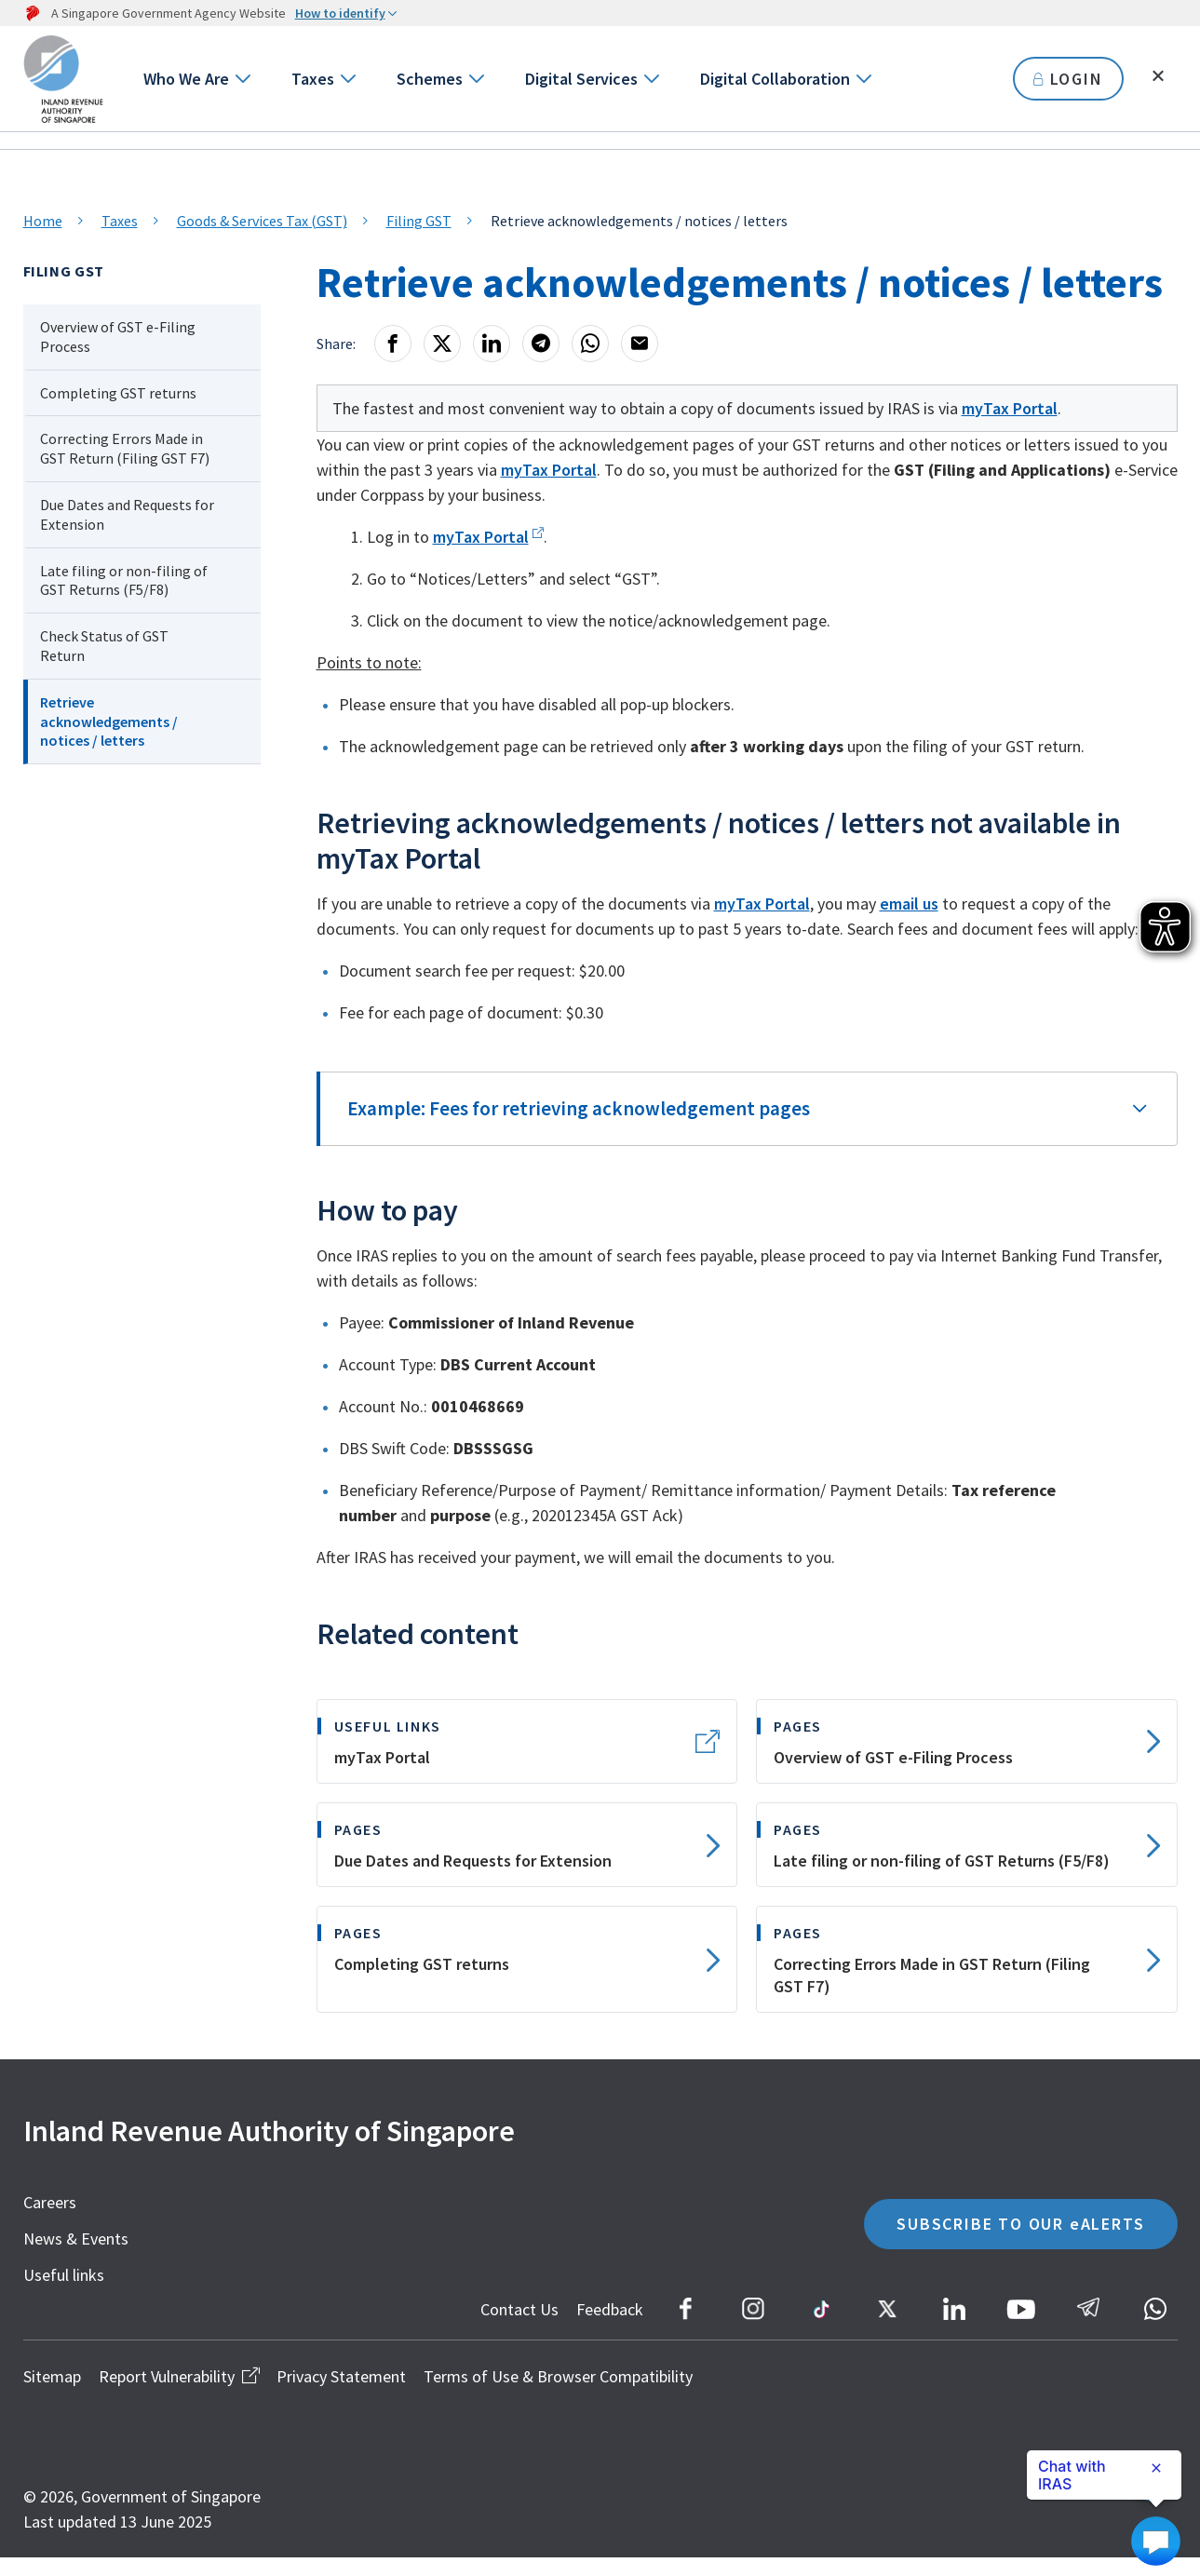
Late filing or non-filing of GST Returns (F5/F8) (124, 580)
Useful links (63, 2293)
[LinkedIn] (491, 343)
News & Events (75, 2257)
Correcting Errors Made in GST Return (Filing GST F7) (124, 448)
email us (909, 922)
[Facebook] (392, 343)
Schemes (430, 78)
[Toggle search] (1158, 76)
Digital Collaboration (775, 78)
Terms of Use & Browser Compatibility (558, 2395)
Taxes (312, 78)
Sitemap (52, 2395)
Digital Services (581, 78)
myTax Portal (1010, 408)
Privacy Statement (341, 2395)
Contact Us (519, 2328)
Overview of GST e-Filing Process (118, 336)
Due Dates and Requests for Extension (127, 514)
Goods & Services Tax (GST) (262, 220)
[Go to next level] (241, 78)
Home (42, 220)
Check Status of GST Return (104, 646)
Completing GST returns (118, 393)
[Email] (639, 343)
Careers (49, 2221)
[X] (442, 343)
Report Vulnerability (179, 2395)
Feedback (609, 2328)
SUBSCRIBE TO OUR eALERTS (1020, 2242)
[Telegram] (541, 343)
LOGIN (1068, 78)
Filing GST (419, 220)
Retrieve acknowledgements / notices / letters (109, 721)
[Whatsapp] (590, 343)
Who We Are (186, 78)
